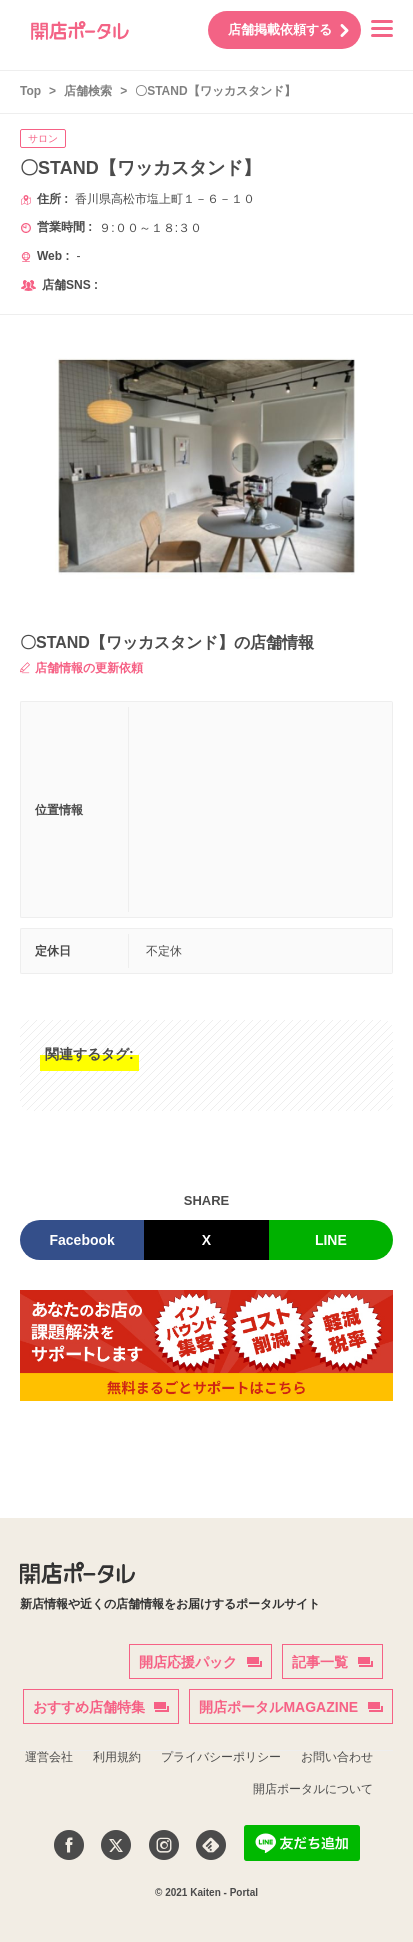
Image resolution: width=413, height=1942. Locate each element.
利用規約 (117, 1757)
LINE (331, 1240)
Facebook (81, 1240)
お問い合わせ (337, 1757)
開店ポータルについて (313, 1789)
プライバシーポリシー (221, 1757)
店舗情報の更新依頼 (81, 668)
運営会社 (49, 1757)
